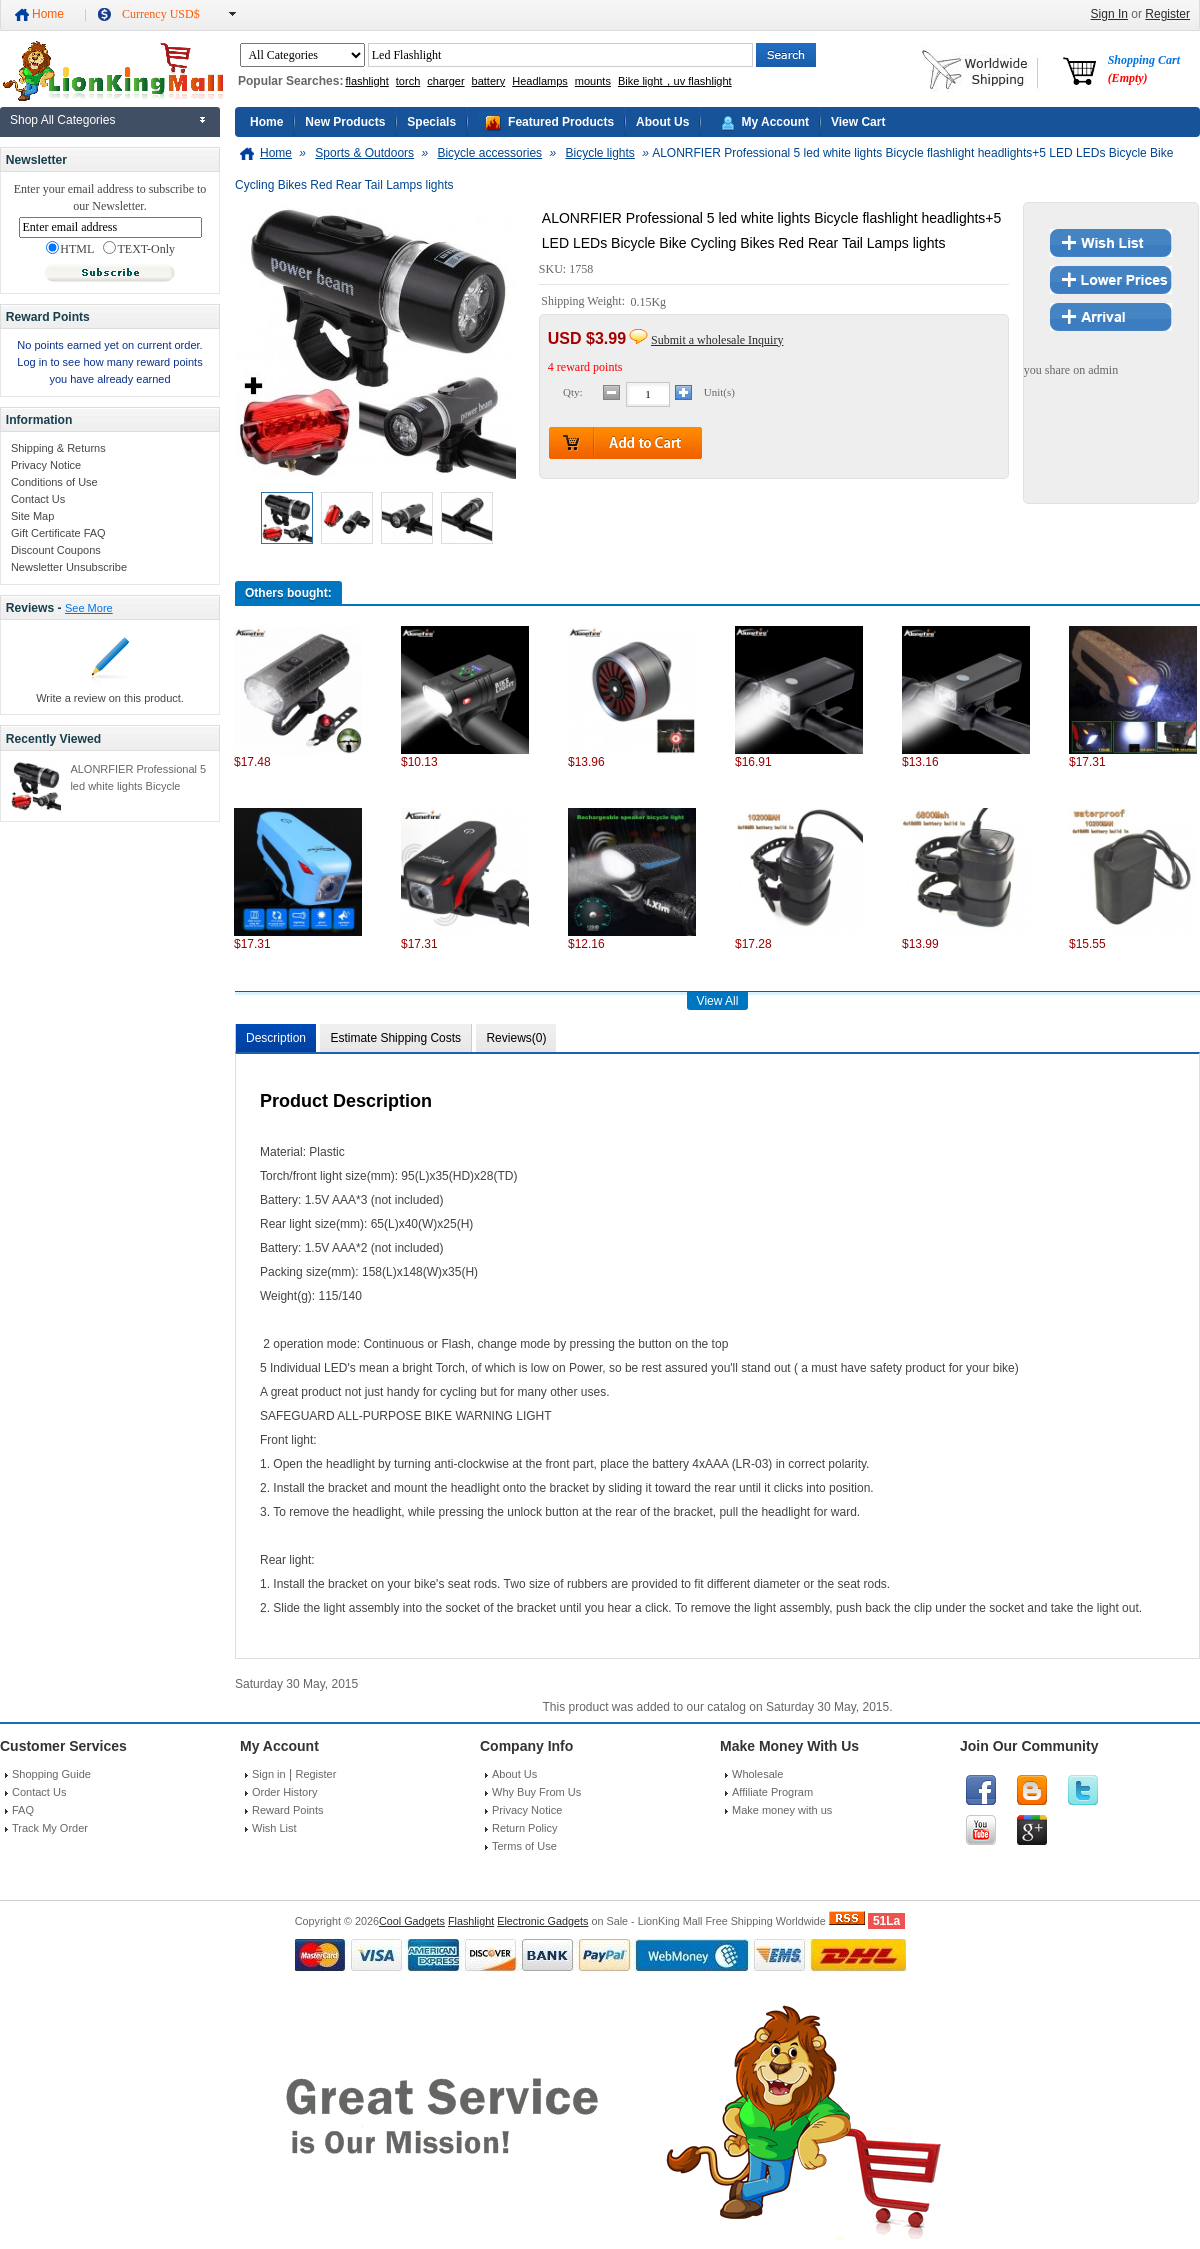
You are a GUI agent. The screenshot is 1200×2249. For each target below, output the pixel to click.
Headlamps (540, 81)
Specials (431, 122)
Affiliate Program (772, 1792)
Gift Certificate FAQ (58, 533)
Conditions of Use (54, 482)
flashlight (366, 81)
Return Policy (524, 1828)
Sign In (1109, 14)
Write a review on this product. (110, 698)
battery (489, 81)
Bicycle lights (599, 153)
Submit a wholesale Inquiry (717, 340)
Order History (284, 1792)
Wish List (274, 1828)
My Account (775, 122)
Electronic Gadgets (542, 1921)
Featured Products (561, 122)
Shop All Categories (62, 120)
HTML (70, 249)
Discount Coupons (56, 550)
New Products (345, 122)
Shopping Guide (51, 1774)
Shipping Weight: (584, 302)
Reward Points (288, 1810)
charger (445, 81)
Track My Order (50, 1828)
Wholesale (757, 1774)
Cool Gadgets (412, 1921)
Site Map (32, 516)
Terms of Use (524, 1846)
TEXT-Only (139, 249)
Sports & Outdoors (364, 153)
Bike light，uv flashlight (675, 81)
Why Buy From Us (536, 1792)
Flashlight (471, 1921)
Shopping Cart (1144, 69)
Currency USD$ (161, 14)
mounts (593, 81)
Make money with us (782, 1810)
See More (89, 608)
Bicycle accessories (489, 153)
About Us (662, 122)
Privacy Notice (46, 465)
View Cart (858, 122)
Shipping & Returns (58, 448)
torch (408, 81)
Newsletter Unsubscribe (69, 567)
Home (48, 14)
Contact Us (38, 499)
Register (1167, 14)
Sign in (269, 1774)
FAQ (23, 1810)
